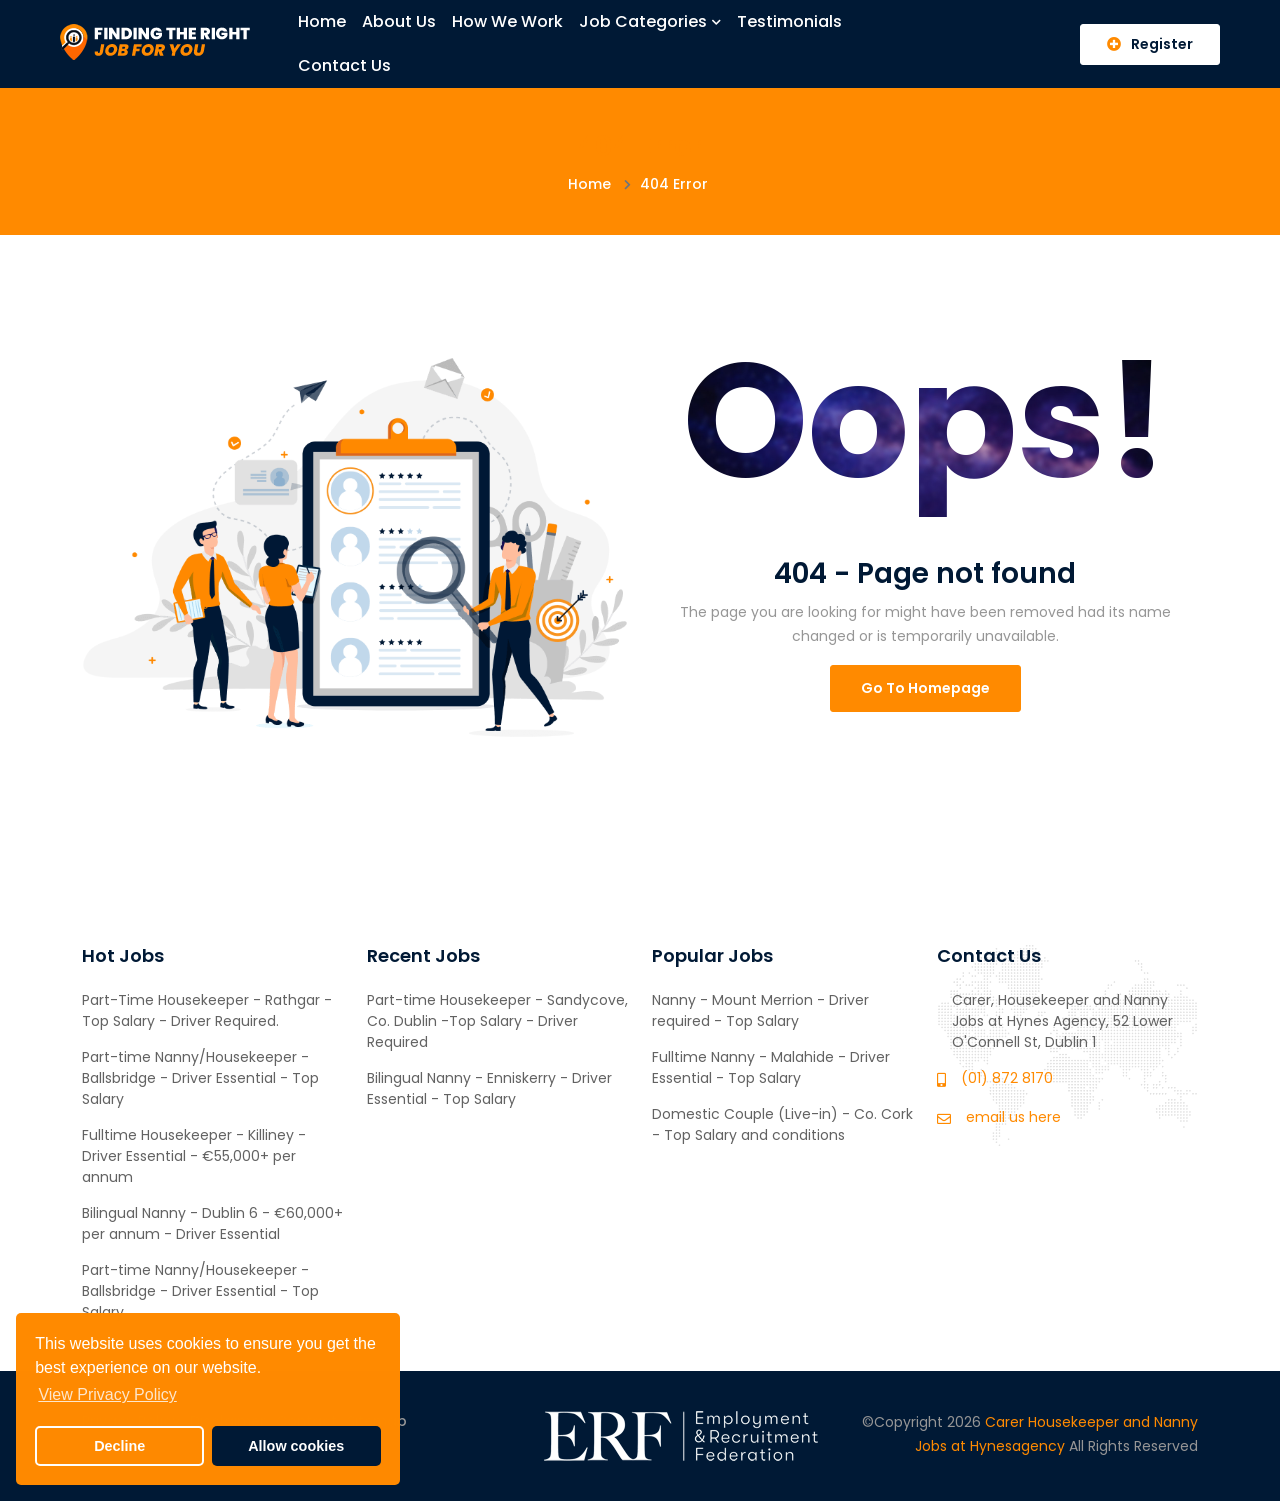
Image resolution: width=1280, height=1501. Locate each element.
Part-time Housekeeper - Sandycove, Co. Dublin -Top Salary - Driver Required (497, 1021)
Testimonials (789, 21)
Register (1150, 44)
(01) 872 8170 (1007, 1078)
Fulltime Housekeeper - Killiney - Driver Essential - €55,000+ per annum (194, 1156)
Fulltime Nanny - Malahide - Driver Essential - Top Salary (771, 1067)
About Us (399, 21)
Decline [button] (119, 1446)
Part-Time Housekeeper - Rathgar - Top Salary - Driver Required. (207, 1010)
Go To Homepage (925, 688)
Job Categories (650, 21)
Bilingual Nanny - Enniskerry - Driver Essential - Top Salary (489, 1088)
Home (322, 21)
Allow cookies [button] (296, 1446)
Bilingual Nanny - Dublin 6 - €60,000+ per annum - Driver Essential (212, 1223)
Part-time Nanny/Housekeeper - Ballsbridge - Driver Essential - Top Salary (200, 1078)
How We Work (507, 21)
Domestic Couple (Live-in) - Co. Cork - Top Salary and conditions (782, 1124)
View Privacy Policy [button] (107, 1394)
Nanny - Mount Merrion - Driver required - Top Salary (760, 1010)
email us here (1013, 1117)
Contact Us (344, 65)
